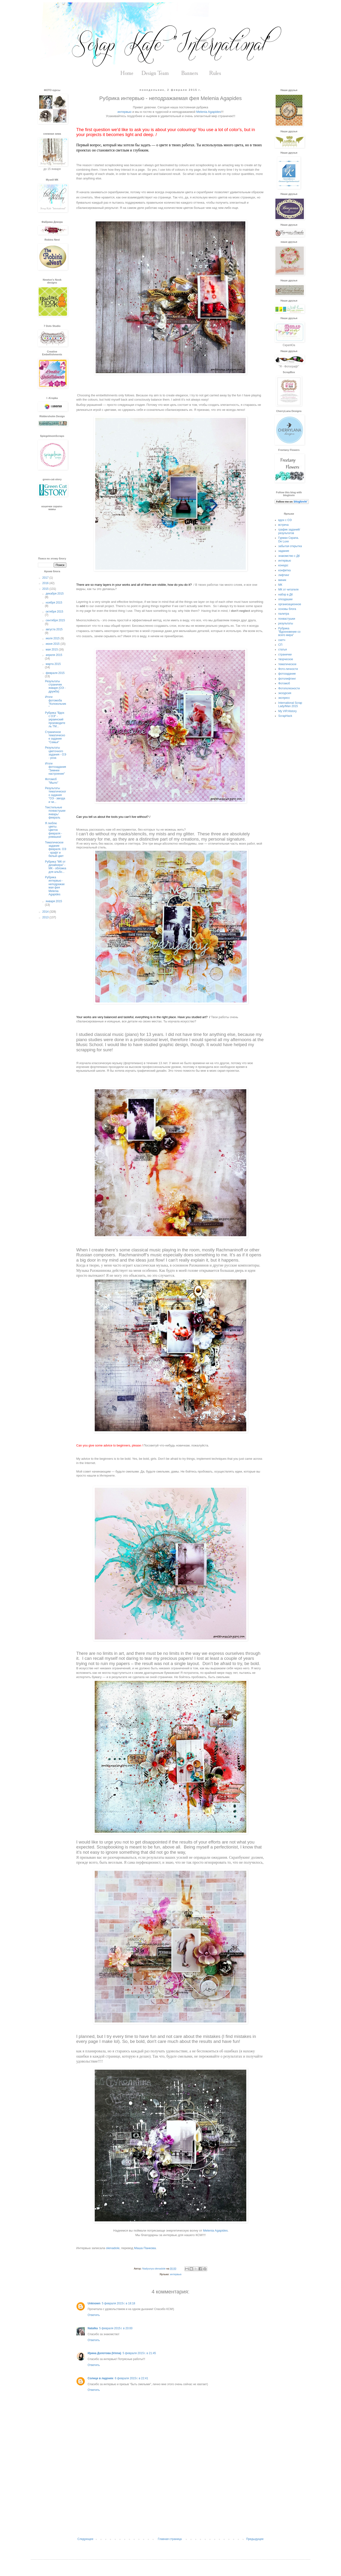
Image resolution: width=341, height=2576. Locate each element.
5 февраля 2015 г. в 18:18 (118, 2303)
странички (285, 654)
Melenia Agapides (208, 112)
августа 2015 (54, 629)
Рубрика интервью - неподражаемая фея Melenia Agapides (55, 886)
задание (283, 551)
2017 (45, 577)
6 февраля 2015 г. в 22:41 (131, 2378)
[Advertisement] (170, 2498)
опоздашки (285, 599)
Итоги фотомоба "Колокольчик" (55, 702)
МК (280, 584)
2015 (45, 588)
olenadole (112, 2248)
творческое (285, 659)
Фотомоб (284, 683)
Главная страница (170, 2539)
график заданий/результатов (289, 531)
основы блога (287, 609)
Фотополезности (289, 688)
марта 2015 (53, 664)
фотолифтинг (287, 678)
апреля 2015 (54, 655)
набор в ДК (285, 594)
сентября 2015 (55, 620)
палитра (283, 613)
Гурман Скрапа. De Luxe (288, 539)
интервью (124, 112)
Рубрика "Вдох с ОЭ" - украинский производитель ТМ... (55, 719)
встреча (283, 524)
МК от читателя (288, 589)
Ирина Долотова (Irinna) (104, 2353)
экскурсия (284, 693)
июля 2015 (53, 638)
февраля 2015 (55, 673)
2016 (45, 583)
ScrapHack (285, 716)
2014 (45, 911)
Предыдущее (255, 2539)
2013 (45, 917)
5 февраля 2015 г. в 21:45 (139, 2353)
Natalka (93, 2328)
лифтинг (283, 575)
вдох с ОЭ (285, 520)
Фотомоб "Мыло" (51, 781)
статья (282, 649)
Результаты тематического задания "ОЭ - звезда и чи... (55, 795)
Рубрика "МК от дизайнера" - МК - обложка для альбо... (55, 867)
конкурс (283, 565)
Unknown (94, 2303)
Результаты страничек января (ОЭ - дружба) (55, 686)
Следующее (85, 2539)
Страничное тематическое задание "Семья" (55, 737)
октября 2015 (54, 611)
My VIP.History (287, 711)
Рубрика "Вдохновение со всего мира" (289, 632)
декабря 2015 (55, 593)
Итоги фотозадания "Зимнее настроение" (55, 768)
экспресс (284, 698)
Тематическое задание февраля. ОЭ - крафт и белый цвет (55, 849)
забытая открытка (290, 546)
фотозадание (287, 673)
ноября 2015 (54, 602)
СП (280, 644)
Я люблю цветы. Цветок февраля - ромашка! (53, 830)
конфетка (284, 570)
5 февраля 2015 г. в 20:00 (116, 2328)
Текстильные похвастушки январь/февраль (55, 812)
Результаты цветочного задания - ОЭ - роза (55, 753)
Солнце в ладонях (100, 2378)
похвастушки (286, 618)
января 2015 (54, 901)
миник (282, 580)
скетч (281, 640)
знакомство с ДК (289, 556)
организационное (289, 604)
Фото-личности (288, 669)
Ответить (94, 2315)
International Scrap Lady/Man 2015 (290, 704)
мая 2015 (52, 649)
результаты (285, 623)
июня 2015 (53, 643)
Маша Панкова (145, 2248)
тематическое (287, 664)
